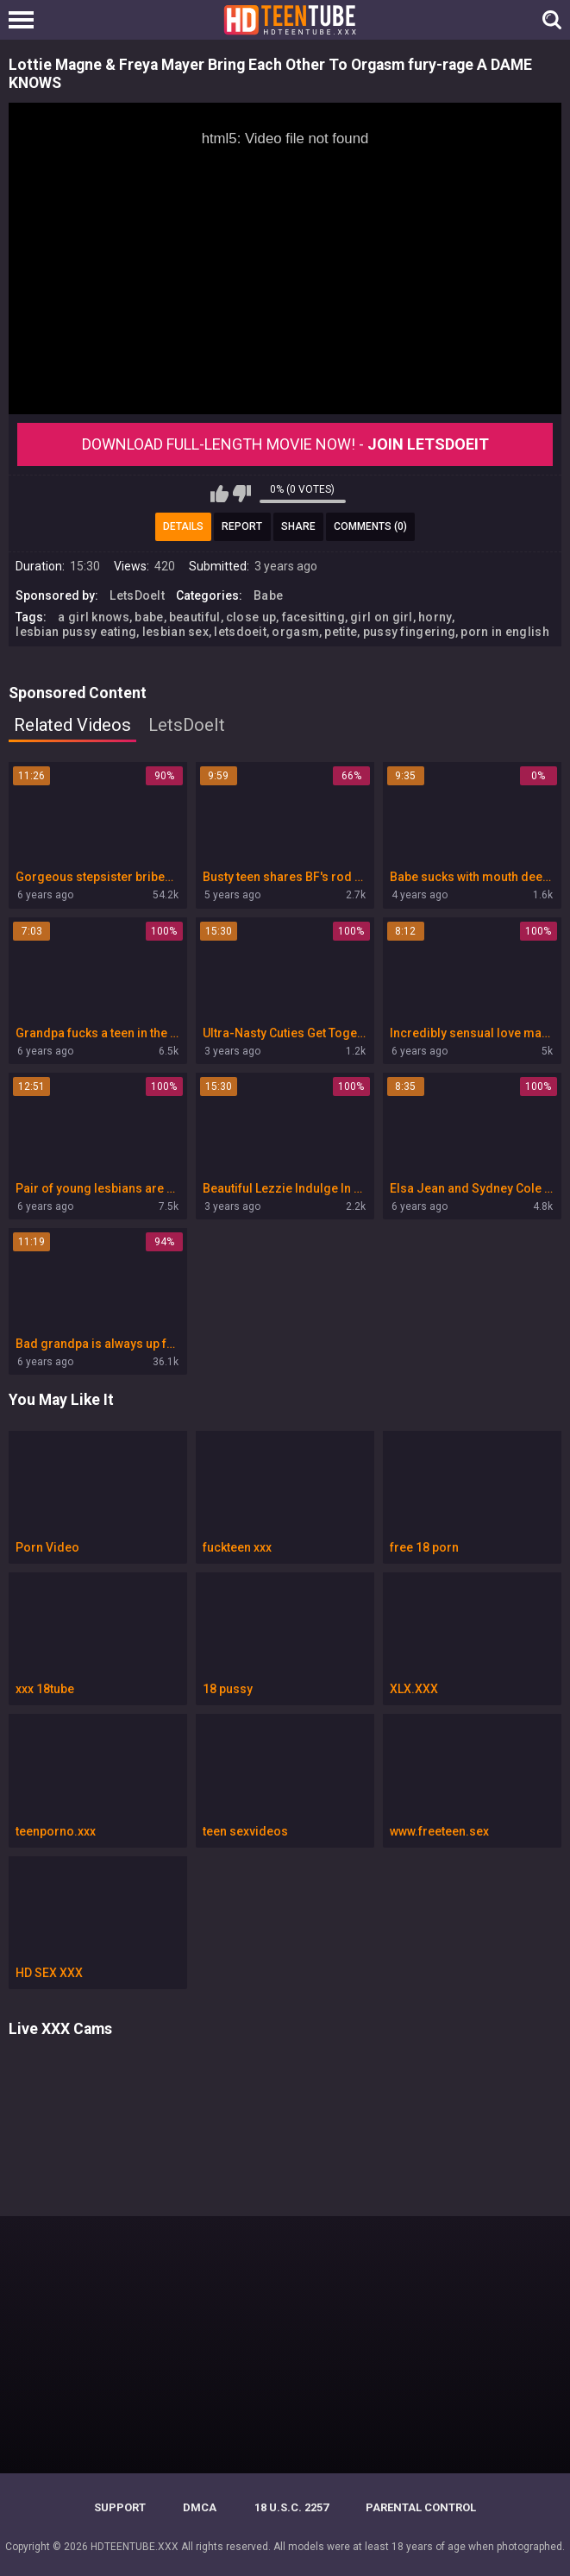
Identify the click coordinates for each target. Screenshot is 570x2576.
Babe (268, 595)
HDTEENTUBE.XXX (135, 2547)
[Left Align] (25, 19)
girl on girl (381, 617)
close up (251, 617)
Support (120, 2507)
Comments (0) (370, 526)
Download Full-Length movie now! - (285, 444)
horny (435, 617)
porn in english (504, 632)
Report (242, 526)
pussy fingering (409, 632)
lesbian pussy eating (76, 632)
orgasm (295, 632)
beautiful (195, 617)
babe (149, 617)
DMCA (199, 2507)
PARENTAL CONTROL (421, 2507)
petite (340, 632)
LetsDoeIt (137, 595)
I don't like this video (242, 493)
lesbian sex (175, 632)
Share (298, 526)
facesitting (313, 617)
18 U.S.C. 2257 (291, 2507)
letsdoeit (240, 632)
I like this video (219, 493)
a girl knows (93, 617)
